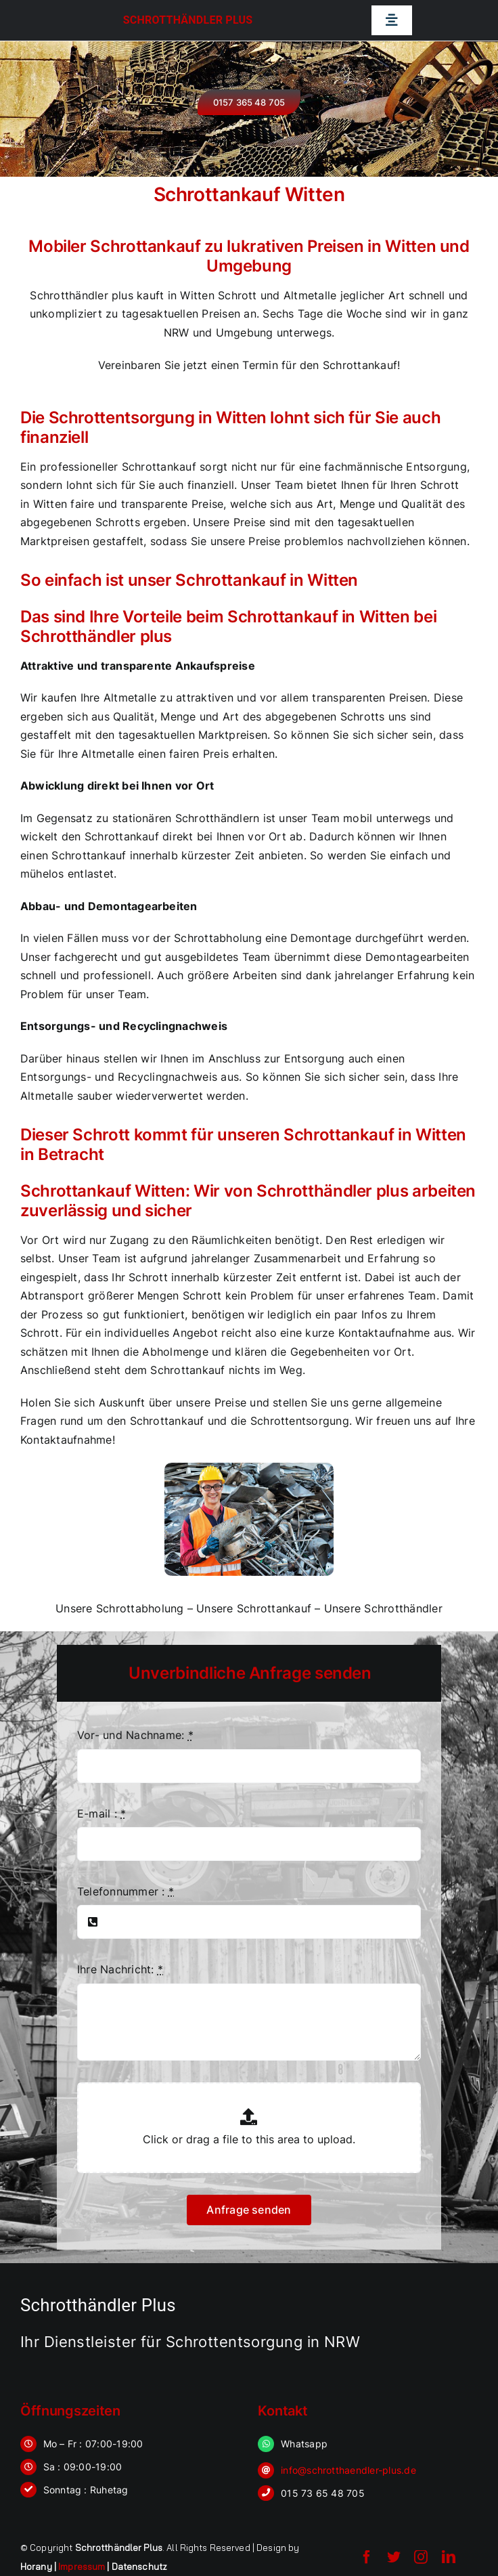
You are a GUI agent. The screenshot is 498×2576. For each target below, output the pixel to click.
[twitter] (394, 2557)
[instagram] (421, 2557)
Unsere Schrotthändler (383, 1608)
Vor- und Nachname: (135, 1735)
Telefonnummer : (125, 1891)
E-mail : (101, 1813)
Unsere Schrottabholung (119, 1608)
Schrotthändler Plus (188, 20)
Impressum (81, 2566)
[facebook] (367, 2557)
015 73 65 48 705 (323, 2493)
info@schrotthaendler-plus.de (348, 2470)
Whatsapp (304, 2443)
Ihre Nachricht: (120, 1969)
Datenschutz (139, 2566)
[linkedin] (448, 2557)
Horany (36, 2566)
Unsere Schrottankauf (253, 1608)
